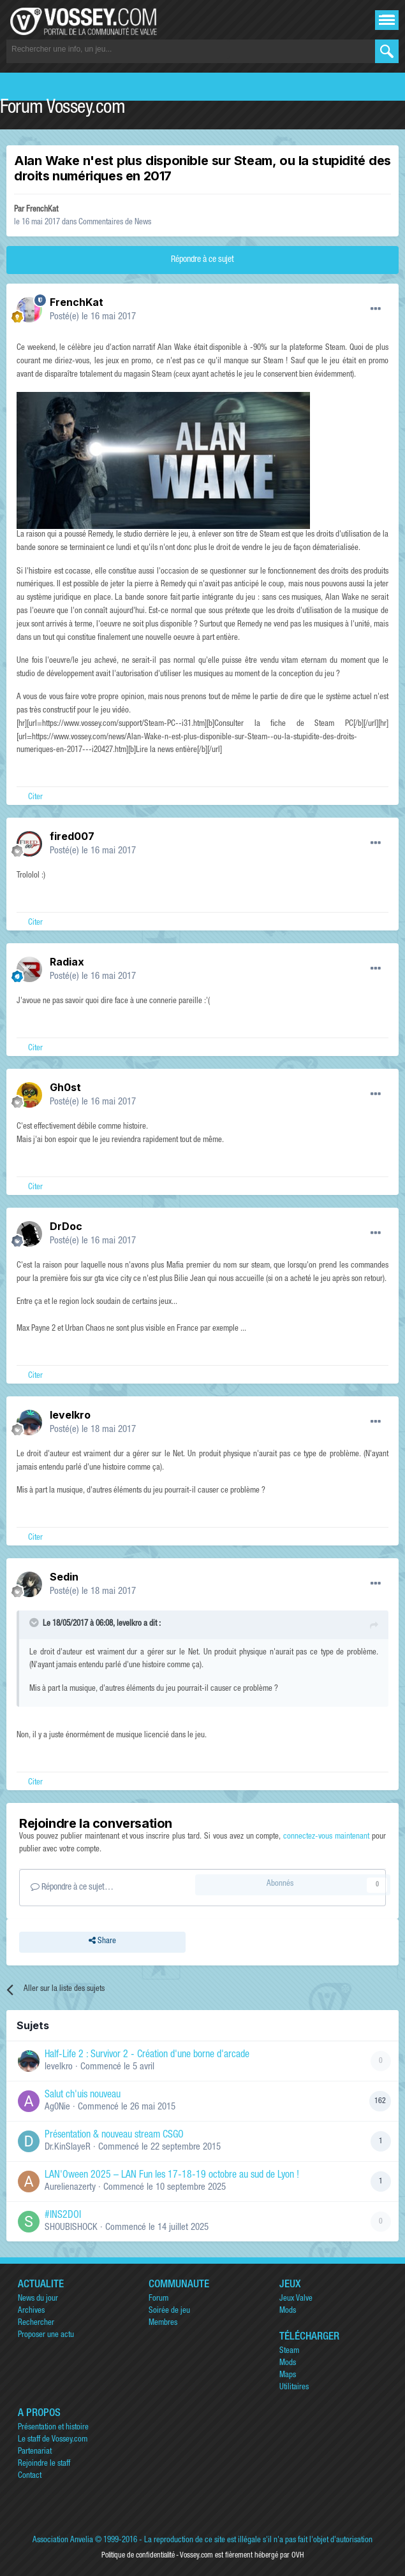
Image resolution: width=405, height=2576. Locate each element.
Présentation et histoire (53, 2428)
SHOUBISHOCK (71, 2227)
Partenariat (35, 2452)
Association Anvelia (63, 2540)
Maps (287, 2375)
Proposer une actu (46, 2335)
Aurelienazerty (70, 2187)
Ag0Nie (57, 2107)
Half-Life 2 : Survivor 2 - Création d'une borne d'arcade (147, 2055)
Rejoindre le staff (44, 2464)
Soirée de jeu (169, 2311)
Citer (35, 797)
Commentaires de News (114, 223)
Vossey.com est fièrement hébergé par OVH (242, 2555)
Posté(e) (93, 317)
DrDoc (66, 1226)
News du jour (38, 2299)
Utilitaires (294, 2388)
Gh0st (65, 1087)
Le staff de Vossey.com (52, 2440)
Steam (289, 2351)
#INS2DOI (63, 2216)
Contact (29, 2476)
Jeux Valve (296, 2299)
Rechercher (36, 2323)
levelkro (70, 1414)
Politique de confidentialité (138, 2555)
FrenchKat (42, 210)
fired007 (72, 836)
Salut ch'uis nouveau (83, 2095)
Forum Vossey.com (62, 109)
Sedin (64, 1576)
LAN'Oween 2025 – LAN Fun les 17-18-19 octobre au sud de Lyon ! (172, 2176)
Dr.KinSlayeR (68, 2147)
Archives (31, 2311)
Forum (158, 2299)
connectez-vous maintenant (326, 1837)
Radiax (67, 961)
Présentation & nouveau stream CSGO (114, 2136)
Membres (163, 2323)
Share (102, 1941)
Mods (287, 2311)
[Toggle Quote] (35, 1622)
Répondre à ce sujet (202, 260)
